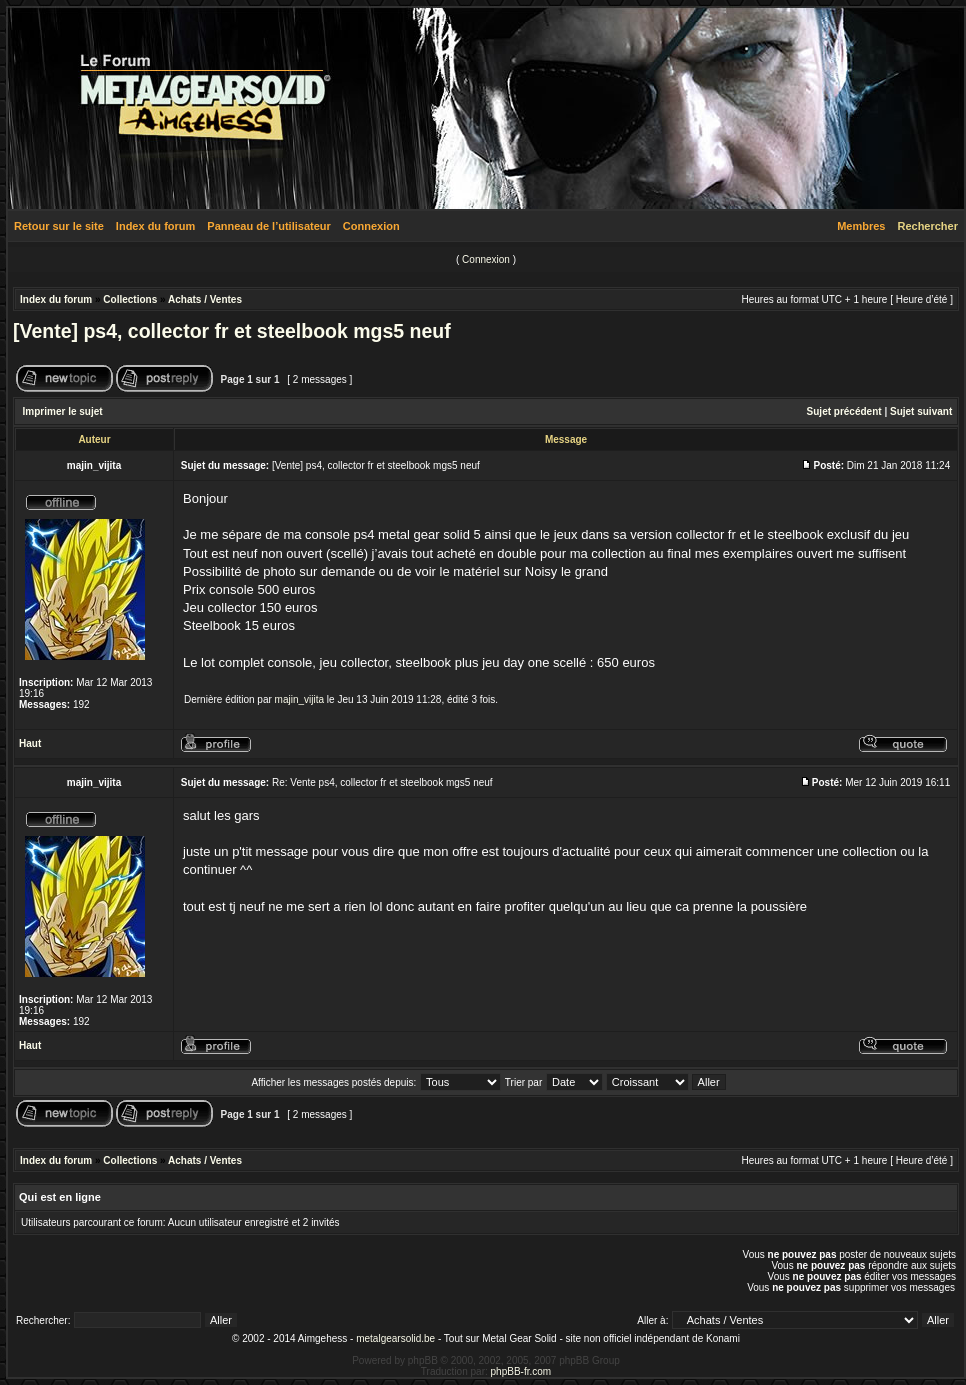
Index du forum (155, 226)
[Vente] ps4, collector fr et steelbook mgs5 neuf (232, 331)
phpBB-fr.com (521, 1371)
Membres (861, 226)
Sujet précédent (844, 411)
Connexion (371, 226)
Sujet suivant (921, 411)
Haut (30, 743)
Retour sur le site (59, 226)
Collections (130, 299)
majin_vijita (299, 699)
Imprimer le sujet (63, 411)
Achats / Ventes (205, 299)
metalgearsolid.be (395, 1338)
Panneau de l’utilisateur (268, 226)
